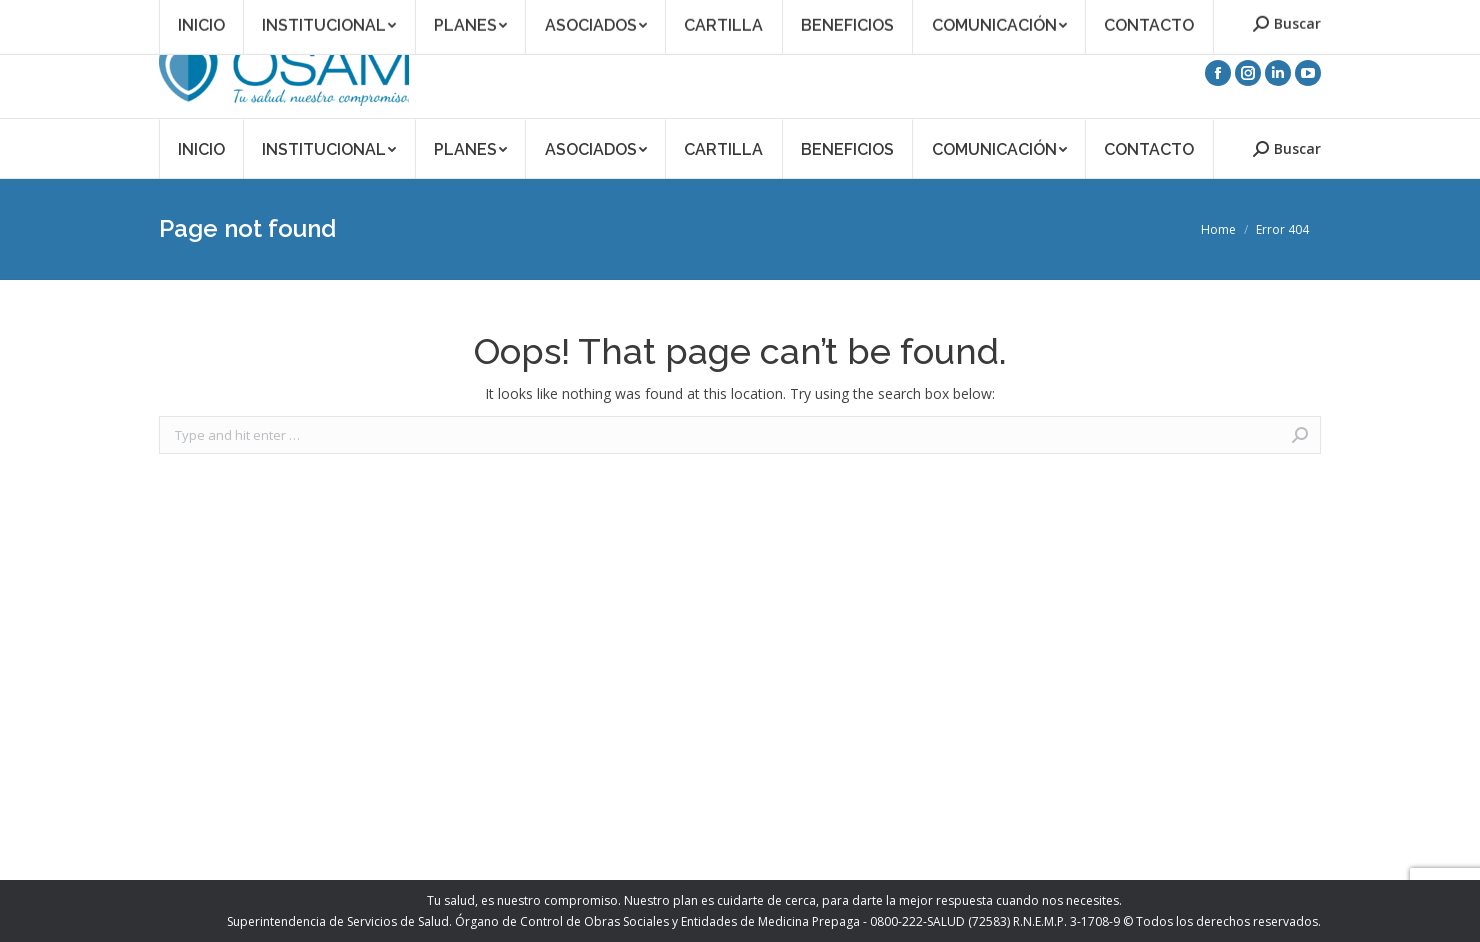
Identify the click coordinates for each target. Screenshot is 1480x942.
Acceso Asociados (1135, 13)
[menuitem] (201, 148)
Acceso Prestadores (1264, 13)
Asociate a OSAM (1015, 13)
